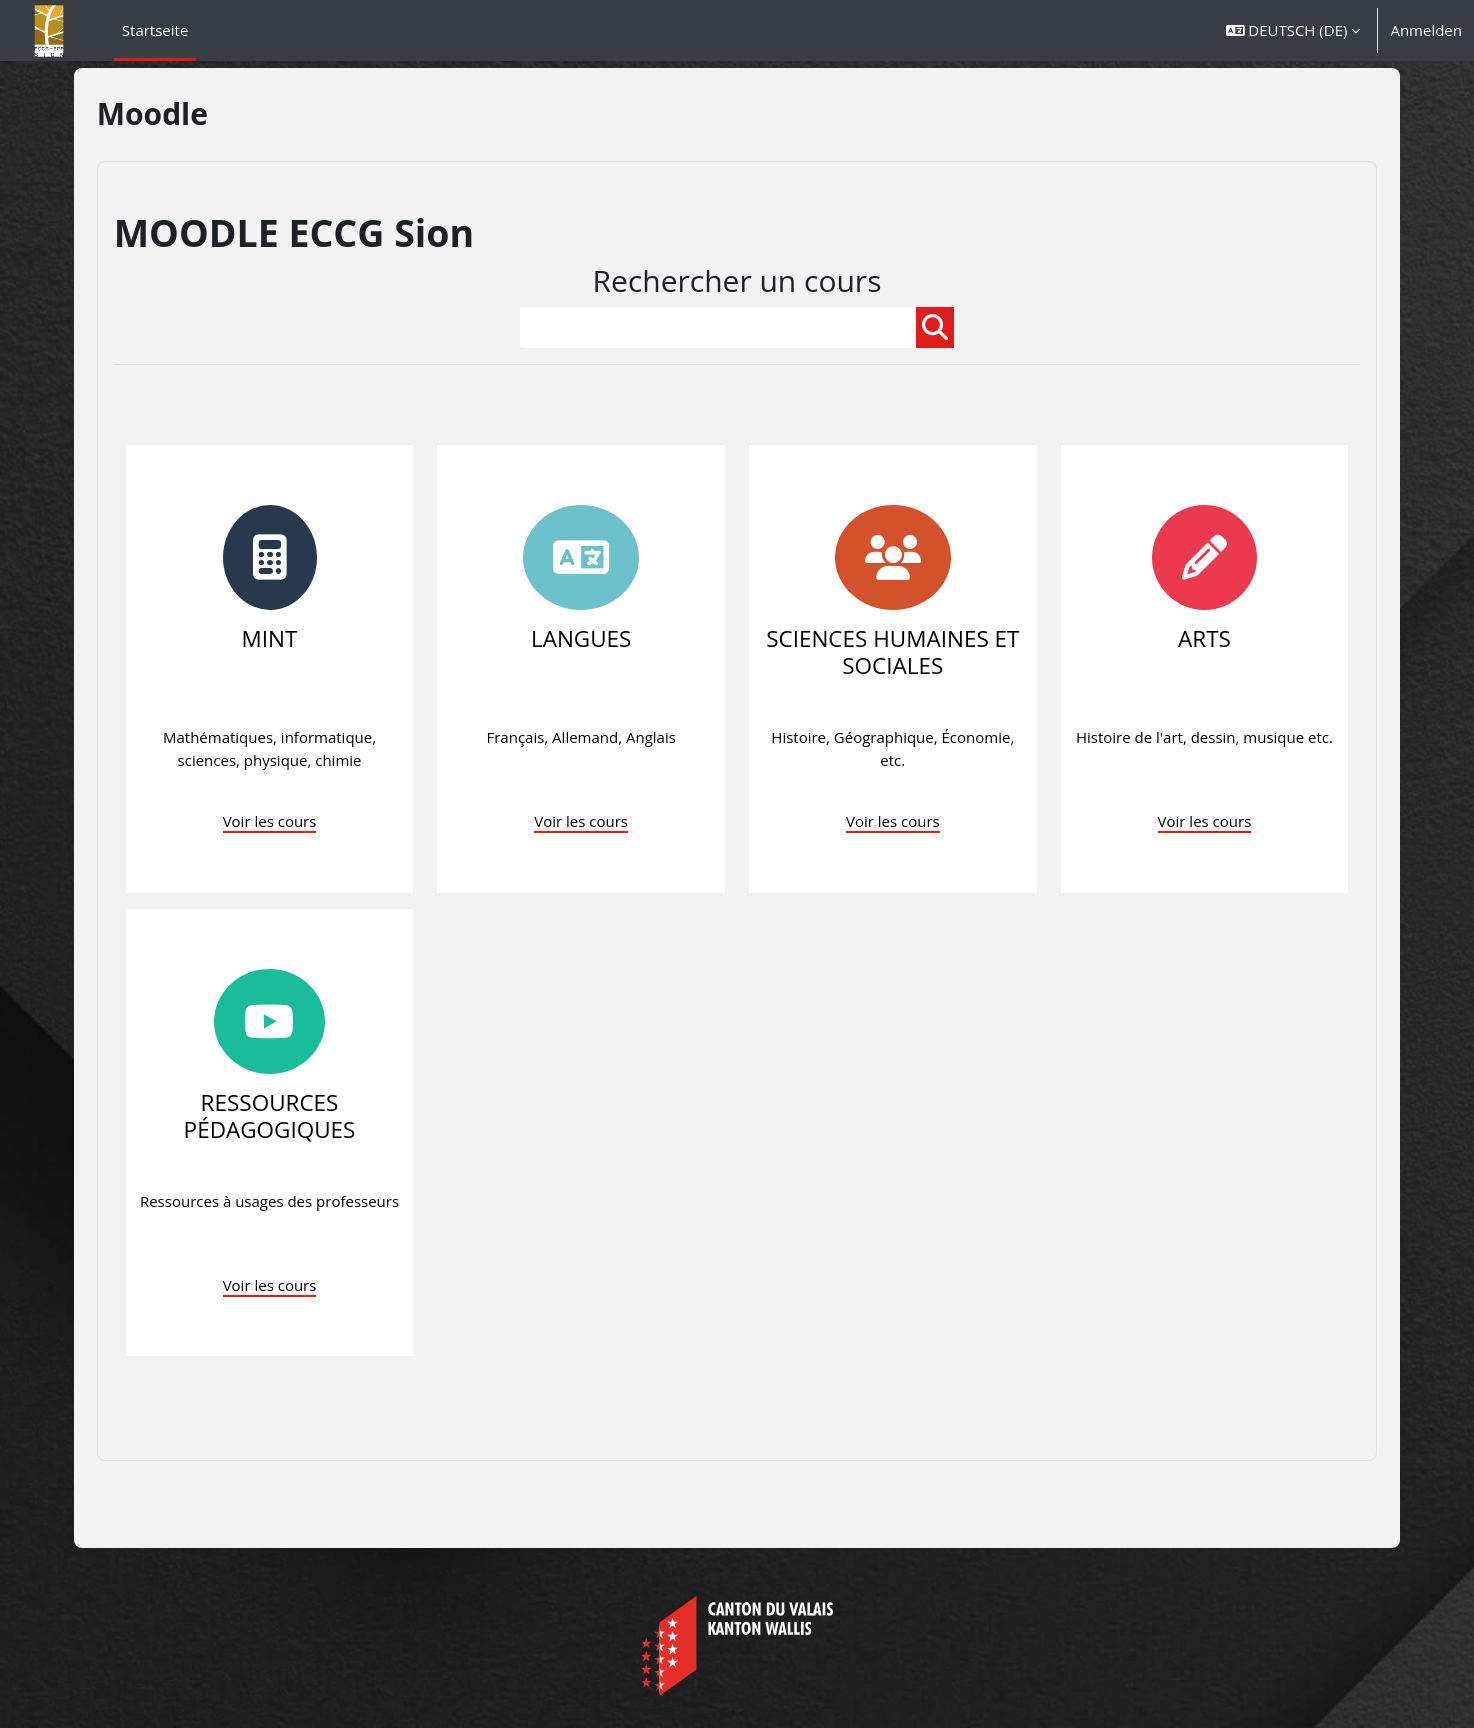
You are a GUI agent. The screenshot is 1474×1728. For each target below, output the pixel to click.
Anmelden (1426, 30)
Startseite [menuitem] (155, 30)
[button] (1293, 30)
